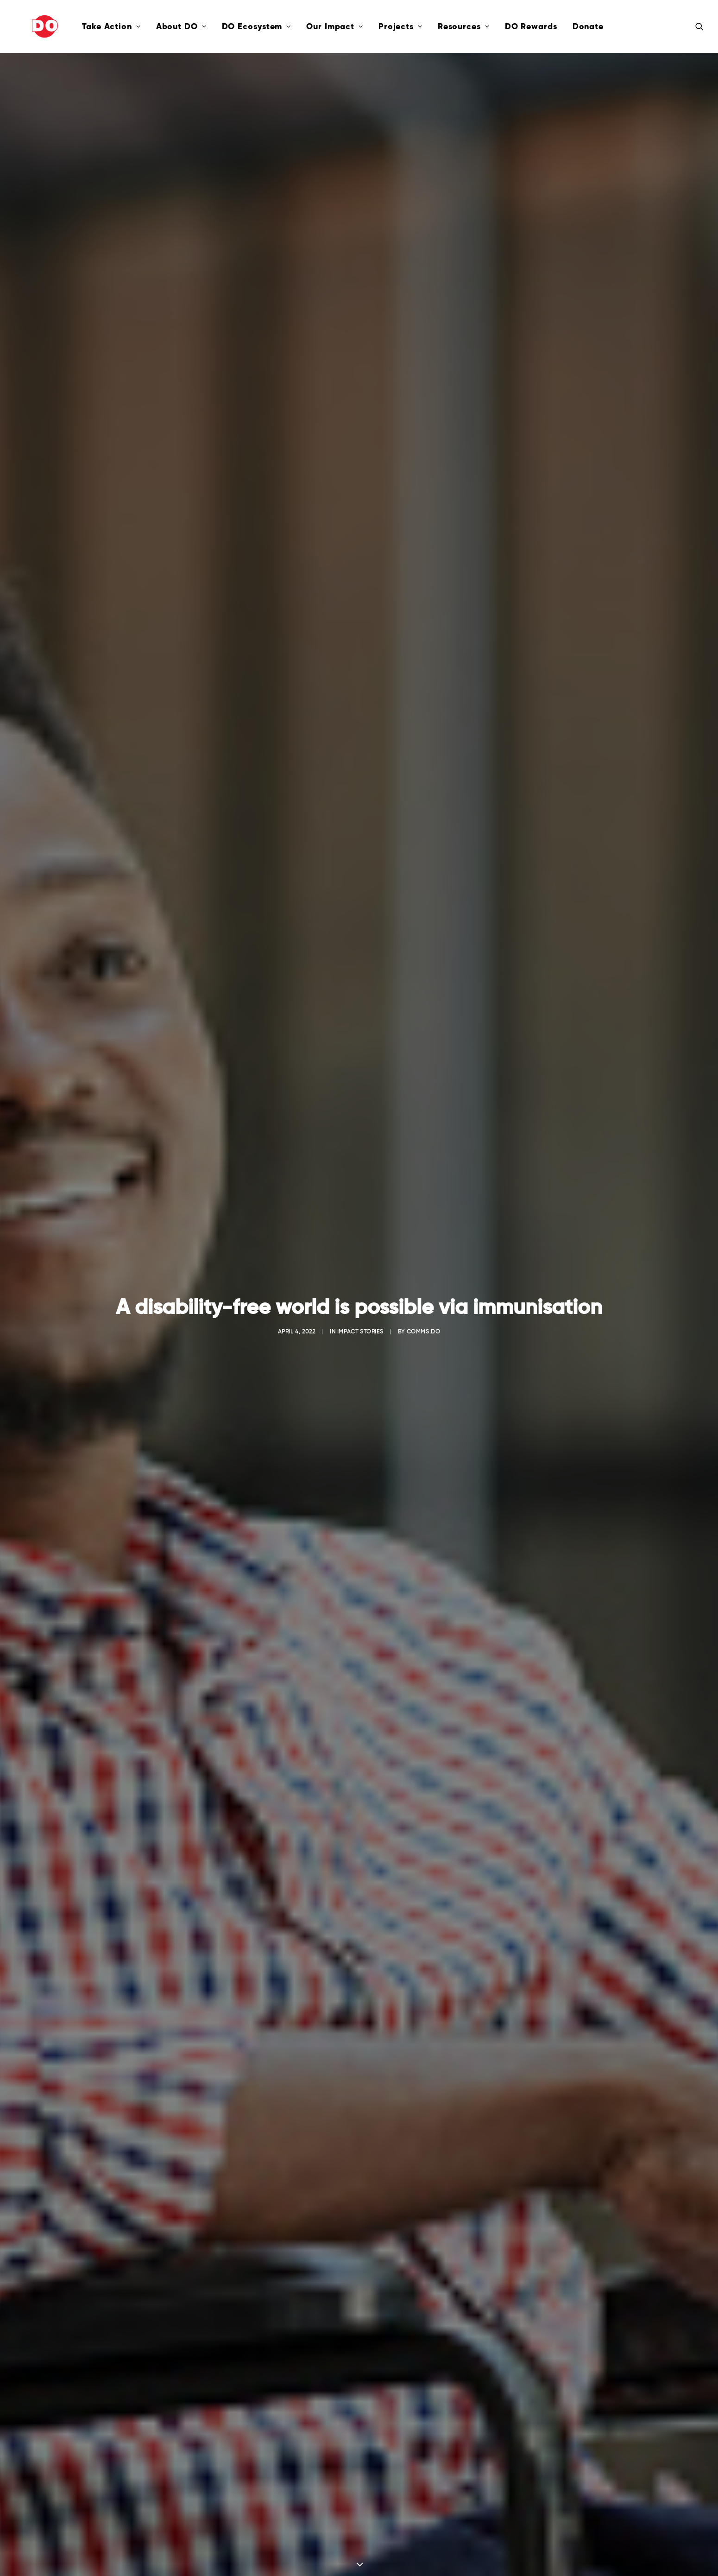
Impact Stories (360, 219)
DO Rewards (498, 26)
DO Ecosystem (223, 26)
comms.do (424, 219)
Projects (367, 26)
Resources (430, 26)
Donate (554, 26)
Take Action (78, 26)
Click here (359, 2179)
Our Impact (301, 26)
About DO (148, 26)
